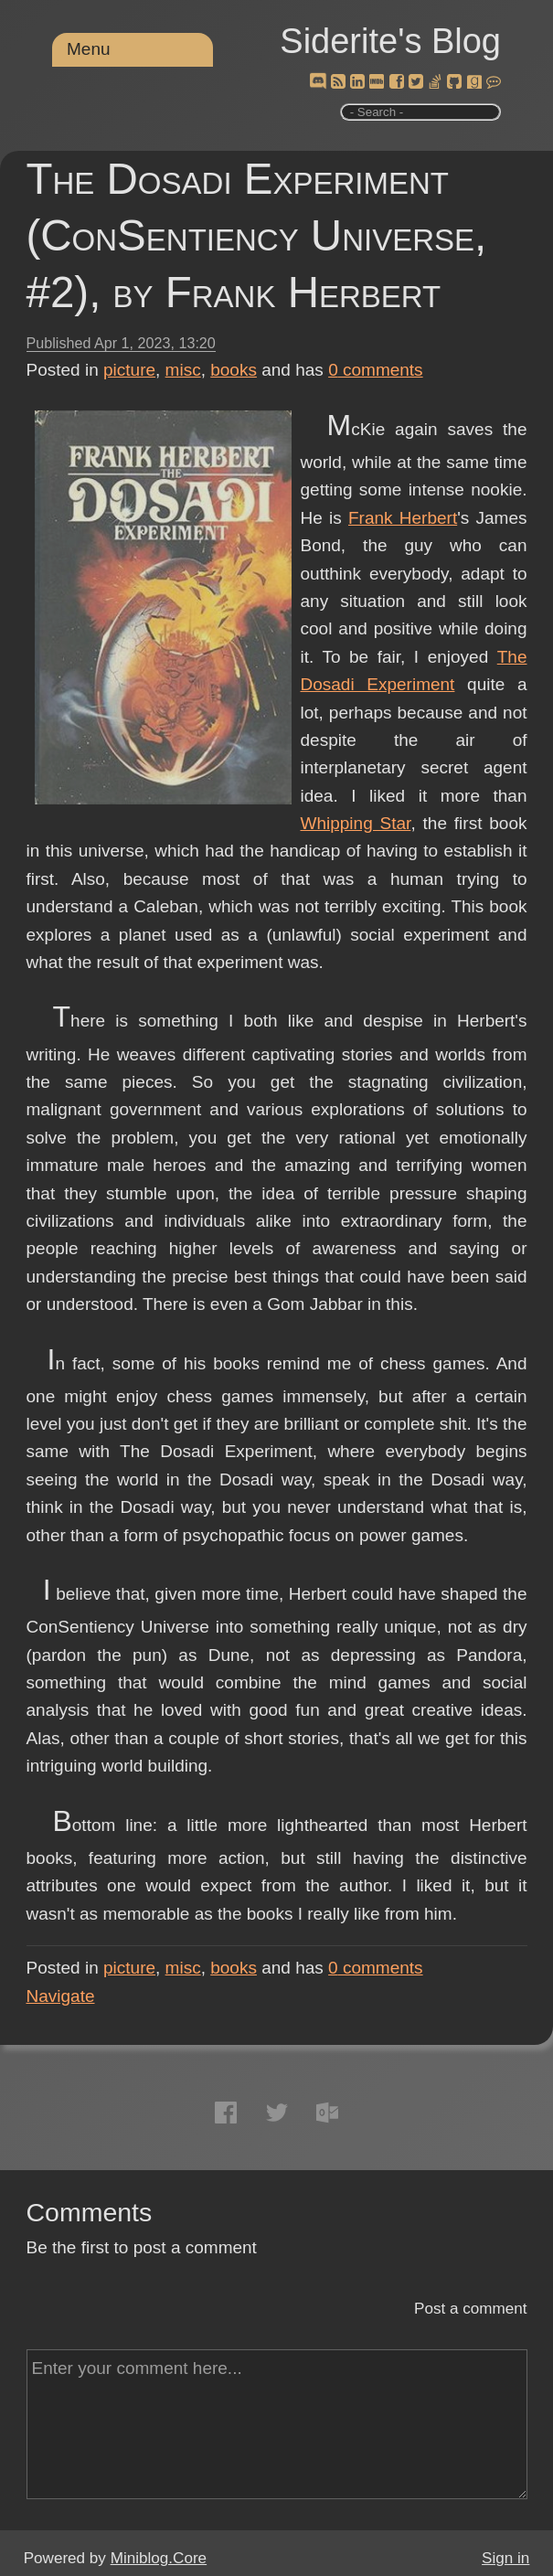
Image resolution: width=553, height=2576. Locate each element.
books (233, 369)
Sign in (505, 2558)
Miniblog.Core (159, 2558)
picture (129, 369)
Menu (89, 49)
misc (183, 369)
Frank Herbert (402, 517)
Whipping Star (356, 823)
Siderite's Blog (390, 41)
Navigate (61, 1996)
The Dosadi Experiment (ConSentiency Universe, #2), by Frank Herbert (257, 235)
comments (375, 369)
